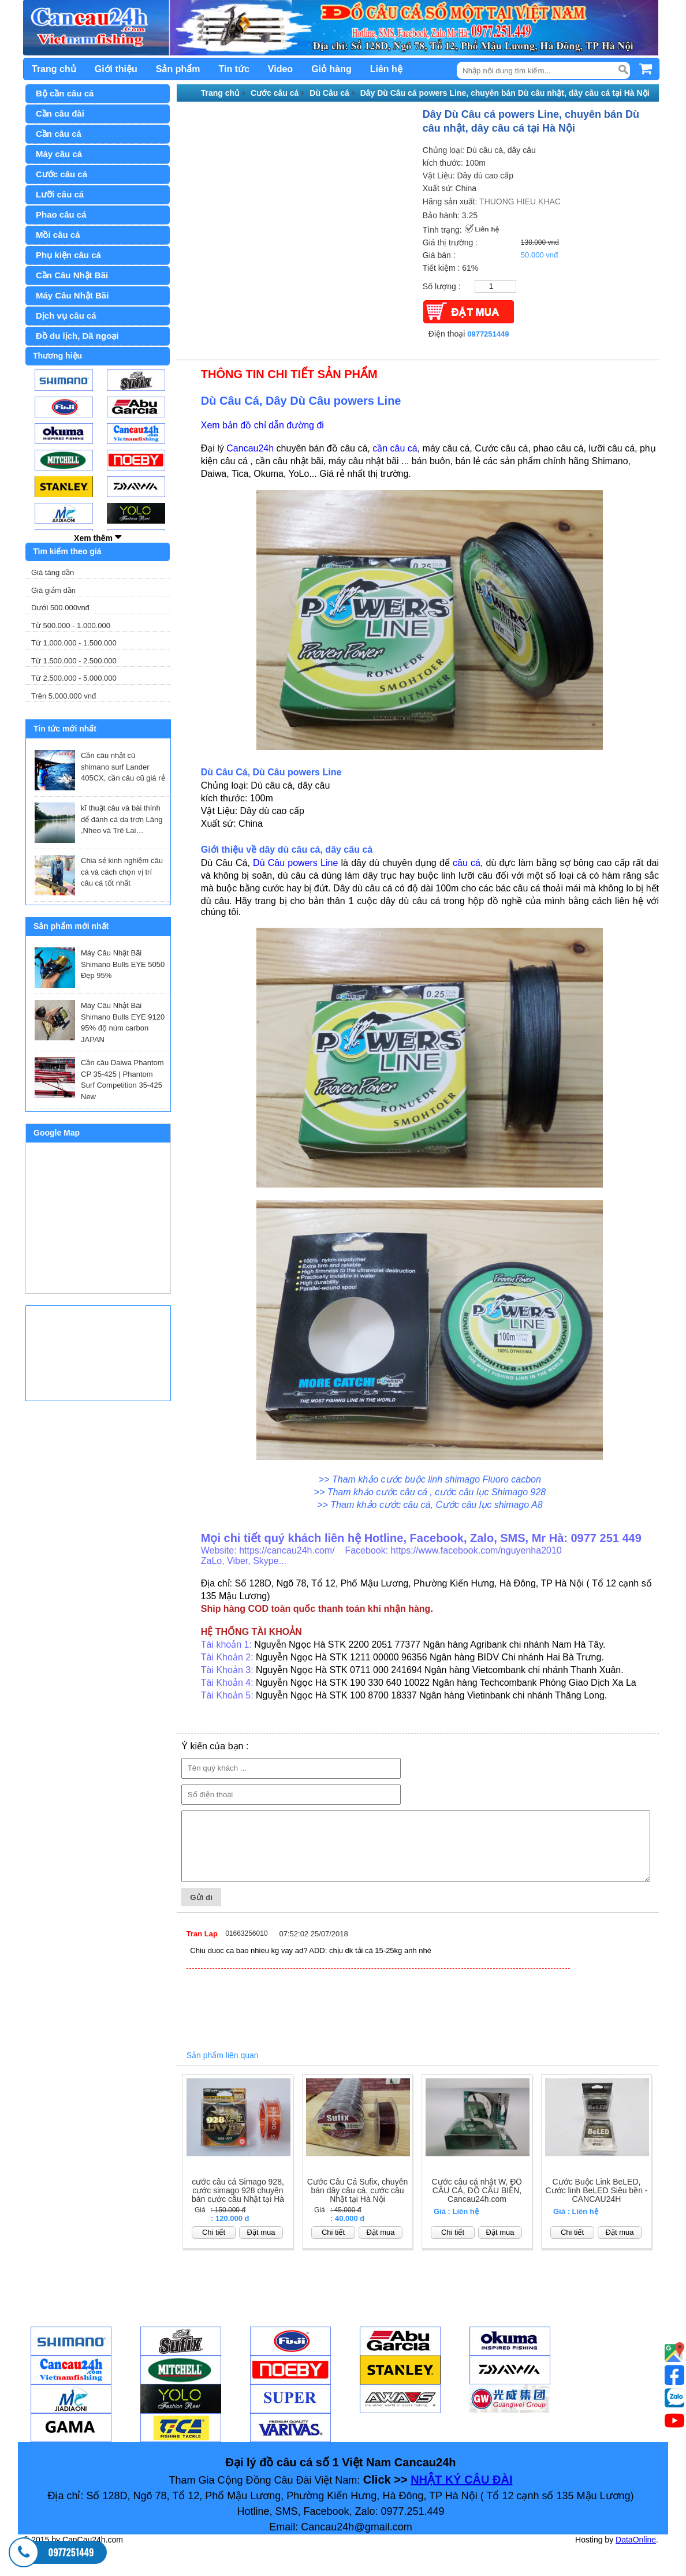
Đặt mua (261, 2244)
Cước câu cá (61, 174)
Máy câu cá (59, 154)
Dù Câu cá (329, 93)
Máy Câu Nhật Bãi (72, 295)
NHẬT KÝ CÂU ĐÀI (461, 2491)
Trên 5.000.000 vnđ (63, 696)
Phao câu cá (61, 214)
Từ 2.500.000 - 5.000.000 (74, 678)
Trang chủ (54, 69)
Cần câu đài (60, 113)
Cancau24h (250, 448)
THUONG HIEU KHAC (520, 201)
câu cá (466, 863)
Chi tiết (213, 2244)
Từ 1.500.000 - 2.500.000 (74, 660)
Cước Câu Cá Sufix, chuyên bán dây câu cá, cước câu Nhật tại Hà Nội (357, 2203)
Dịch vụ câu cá (66, 315)
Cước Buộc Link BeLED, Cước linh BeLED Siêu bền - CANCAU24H (597, 2203)
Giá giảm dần (53, 590)
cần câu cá (394, 448)
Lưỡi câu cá (60, 194)
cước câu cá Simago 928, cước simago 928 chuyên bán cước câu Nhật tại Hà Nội (238, 2207)
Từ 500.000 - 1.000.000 (70, 625)
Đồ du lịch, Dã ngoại (77, 336)
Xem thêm (97, 537)
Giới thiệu (116, 69)
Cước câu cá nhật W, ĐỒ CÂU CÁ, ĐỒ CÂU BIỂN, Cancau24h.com (477, 2203)
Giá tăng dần (52, 572)
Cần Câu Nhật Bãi (72, 275)
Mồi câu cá (58, 235)
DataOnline (636, 2551)
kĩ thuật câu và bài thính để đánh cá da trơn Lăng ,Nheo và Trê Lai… (122, 819)
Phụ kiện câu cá (68, 255)
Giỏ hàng (331, 69)
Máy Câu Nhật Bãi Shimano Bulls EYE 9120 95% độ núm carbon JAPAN (123, 1022)
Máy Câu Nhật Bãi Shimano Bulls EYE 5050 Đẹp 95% (123, 964)
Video (280, 69)
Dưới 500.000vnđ (60, 607)
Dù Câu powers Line (295, 863)
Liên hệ (386, 69)
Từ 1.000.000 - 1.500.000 (74, 643)
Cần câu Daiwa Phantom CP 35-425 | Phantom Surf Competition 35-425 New (122, 1079)
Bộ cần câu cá (65, 93)
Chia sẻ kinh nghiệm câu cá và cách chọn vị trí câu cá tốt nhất (122, 871)
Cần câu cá (58, 134)
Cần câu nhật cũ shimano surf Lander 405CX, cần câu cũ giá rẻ (123, 766)
